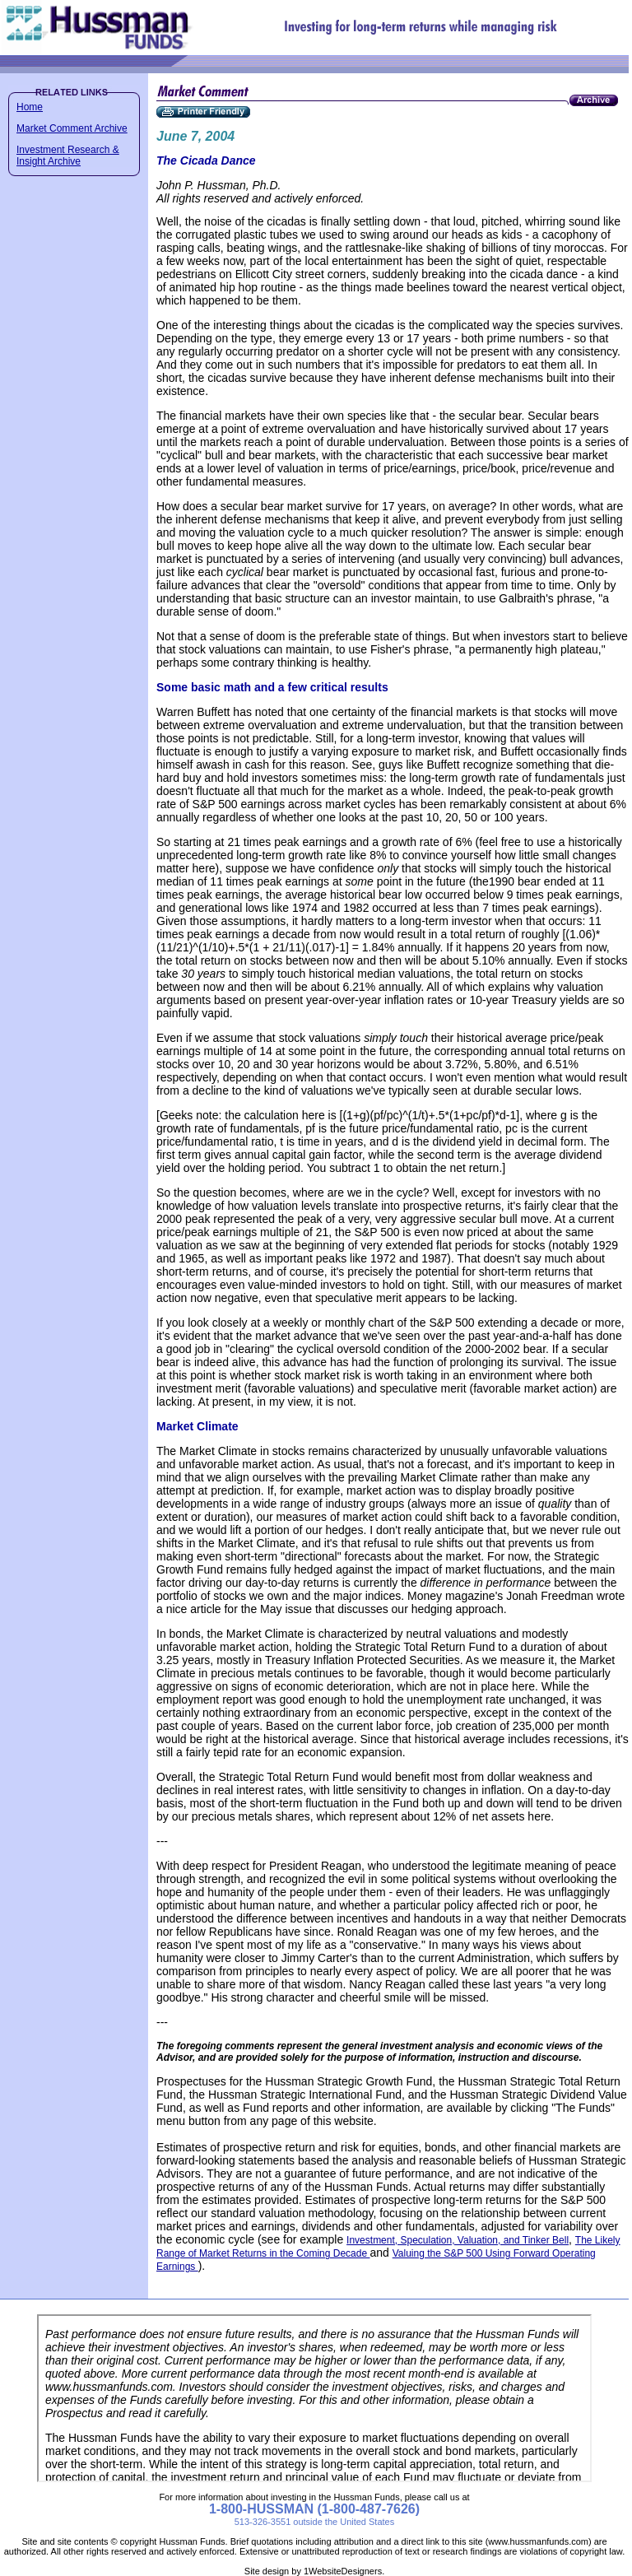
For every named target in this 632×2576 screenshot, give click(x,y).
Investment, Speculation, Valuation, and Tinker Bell (457, 2240)
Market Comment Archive (72, 128)
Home (29, 107)
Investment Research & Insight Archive (67, 155)
